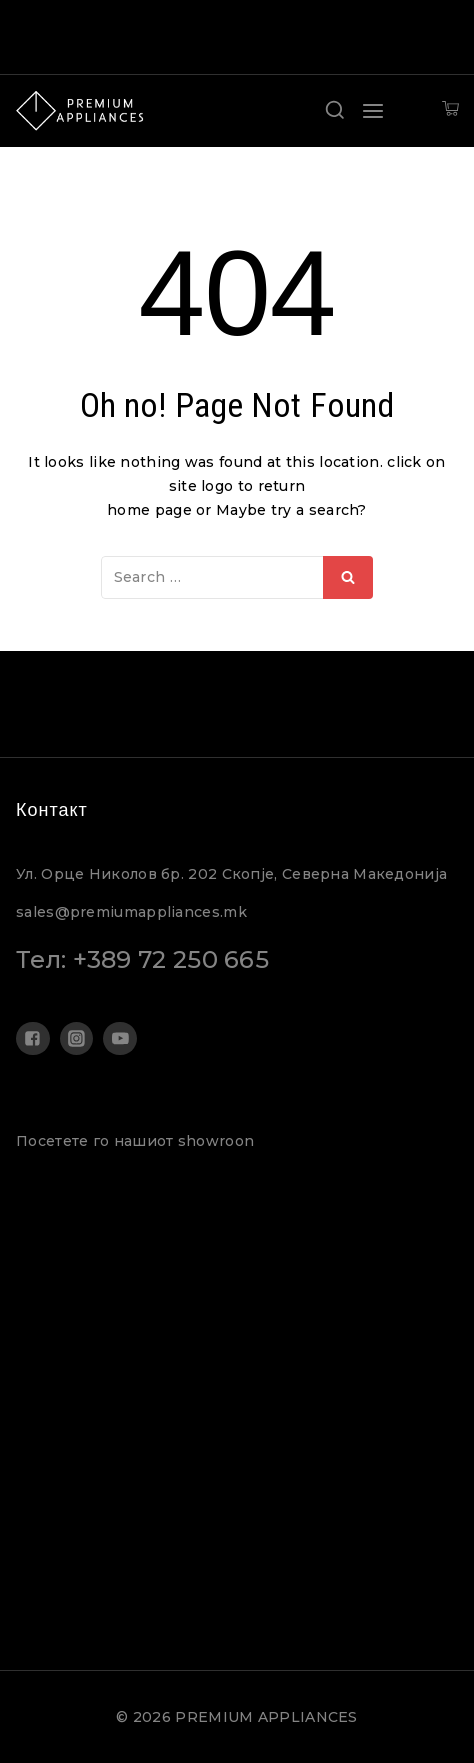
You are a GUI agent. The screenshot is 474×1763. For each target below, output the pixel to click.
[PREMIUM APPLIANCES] (80, 111)
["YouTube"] (120, 1039)
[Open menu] (373, 111)
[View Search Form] (335, 111)
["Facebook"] (33, 1039)
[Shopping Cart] (450, 111)
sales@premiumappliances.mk (131, 912)
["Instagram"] (77, 1039)
